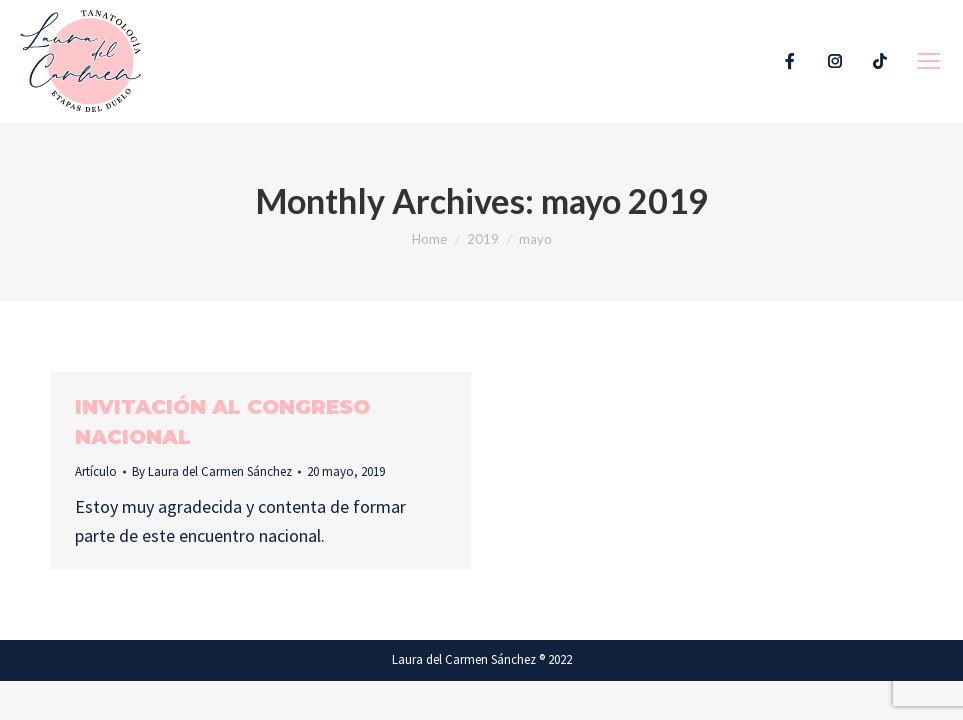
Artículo (96, 471)
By (212, 471)
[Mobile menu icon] (929, 61)
